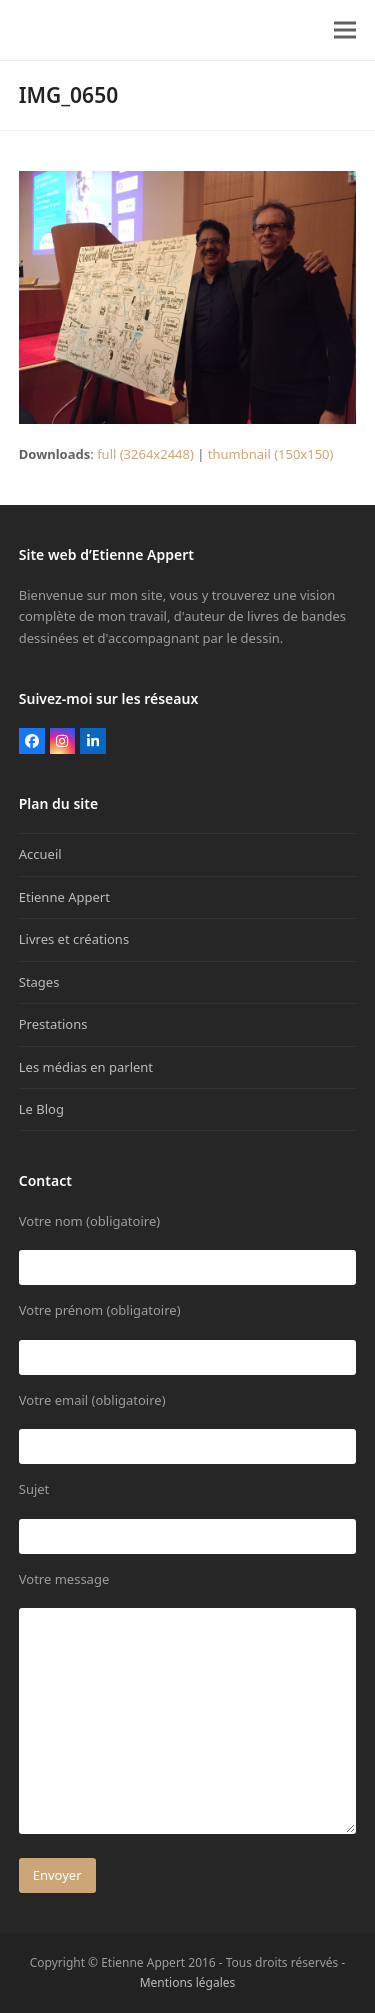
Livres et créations (74, 939)
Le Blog (41, 1109)
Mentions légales (188, 1982)
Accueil (40, 854)
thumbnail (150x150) (271, 454)
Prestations (53, 1024)
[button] (345, 30)
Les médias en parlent (86, 1067)
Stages (39, 982)
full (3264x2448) (145, 454)
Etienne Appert (64, 897)
